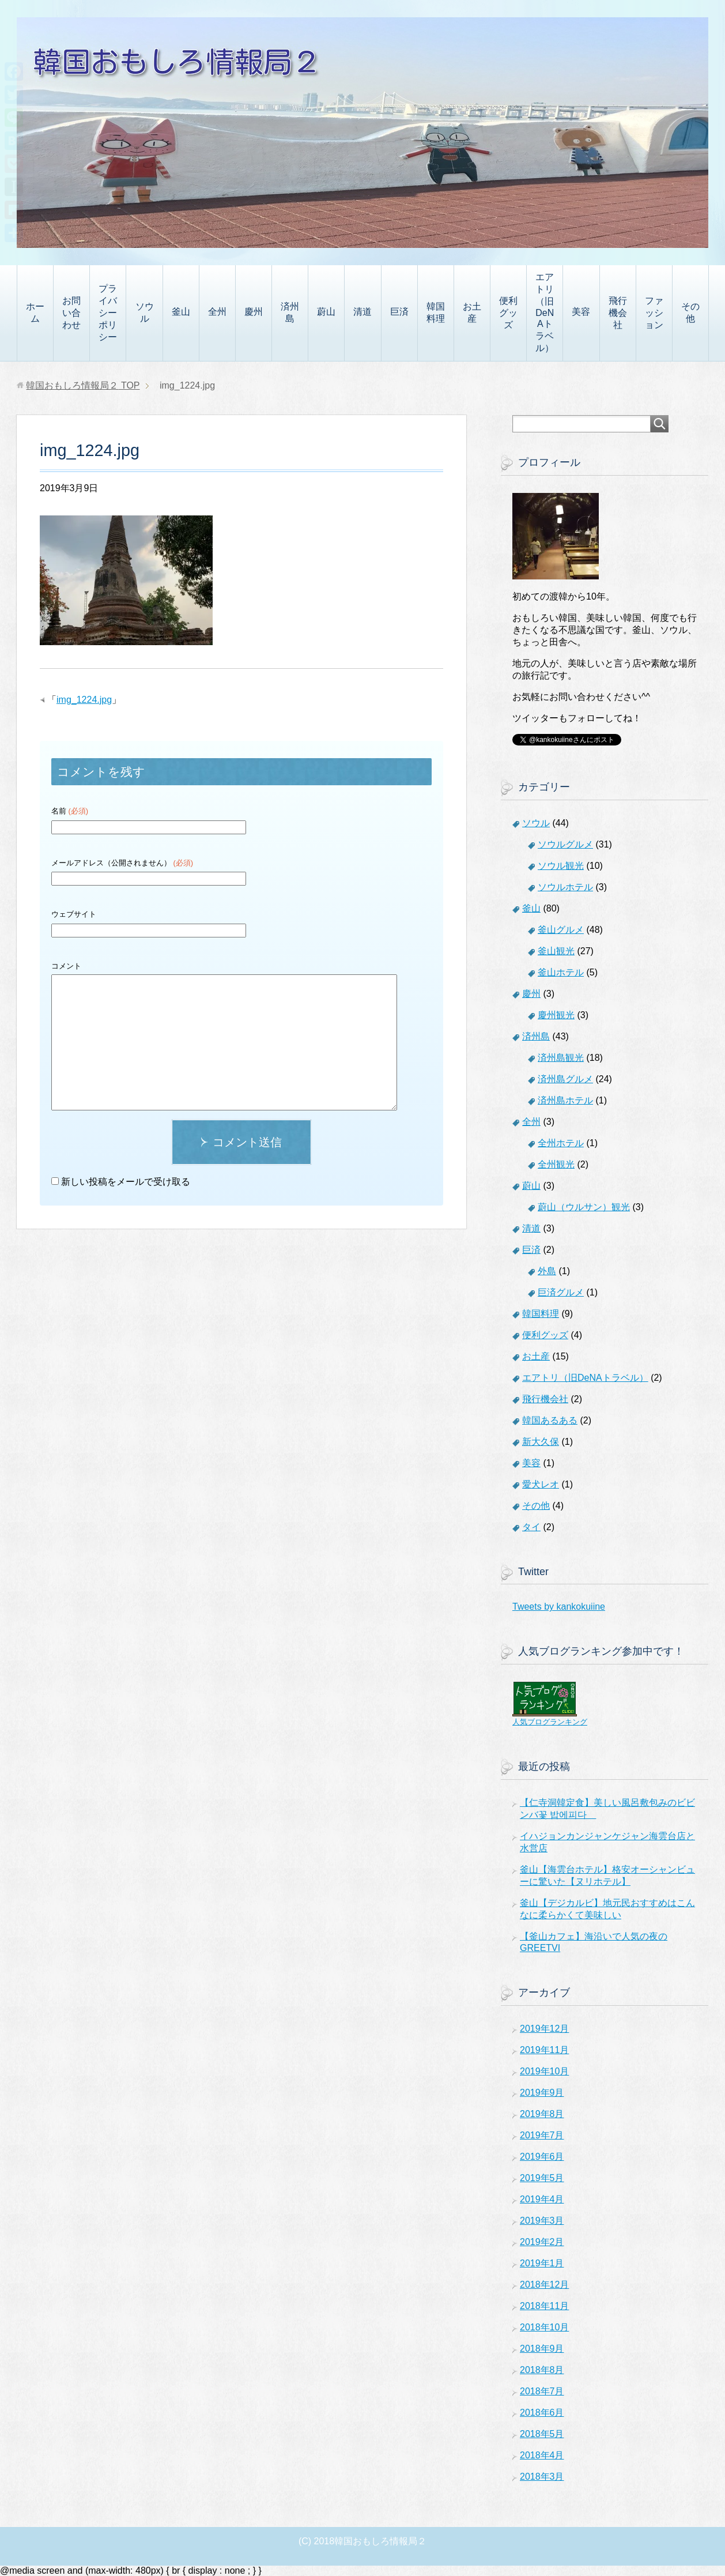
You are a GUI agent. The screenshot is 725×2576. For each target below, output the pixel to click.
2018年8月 (542, 2370)
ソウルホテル (565, 887)
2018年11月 (544, 2306)
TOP (82, 385)
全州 (217, 312)
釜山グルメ (561, 930)
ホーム (35, 312)
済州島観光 (561, 1058)
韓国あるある (549, 1420)
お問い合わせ (71, 313)
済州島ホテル (565, 1100)
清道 (362, 312)
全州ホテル (561, 1143)
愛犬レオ (540, 1484)
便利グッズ (508, 313)
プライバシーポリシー (108, 313)
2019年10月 (544, 2071)
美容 (581, 312)
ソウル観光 (561, 866)
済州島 (290, 312)
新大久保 (540, 1442)
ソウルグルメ (565, 844)
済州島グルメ (565, 1079)
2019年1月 (542, 2263)
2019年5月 (542, 2178)
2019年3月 (542, 2220)
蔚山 (326, 312)
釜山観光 (556, 951)
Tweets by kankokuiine (558, 1606)
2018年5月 (542, 2434)
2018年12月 (544, 2284)
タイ (531, 1527)
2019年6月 (542, 2156)
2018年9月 (542, 2348)
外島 (547, 1271)
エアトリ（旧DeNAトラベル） (544, 312)
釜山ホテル (561, 972)
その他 (690, 312)
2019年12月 (544, 2028)
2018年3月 (542, 2476)
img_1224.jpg (84, 700)
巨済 (399, 312)
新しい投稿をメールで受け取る (125, 1182)
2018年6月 (542, 2412)
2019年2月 (542, 2242)
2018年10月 (544, 2327)
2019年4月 (542, 2199)
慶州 (253, 312)
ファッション (654, 313)
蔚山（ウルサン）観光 (584, 1207)
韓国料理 (435, 312)
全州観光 (556, 1164)
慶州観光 (556, 1015)
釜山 (181, 312)
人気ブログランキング (549, 1722)
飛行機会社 (618, 313)
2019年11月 (544, 2050)
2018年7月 (542, 2391)
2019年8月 (542, 2114)
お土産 (472, 312)
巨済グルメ (561, 1292)
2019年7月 (542, 2135)
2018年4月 (542, 2455)
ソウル (144, 312)
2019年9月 (542, 2092)
